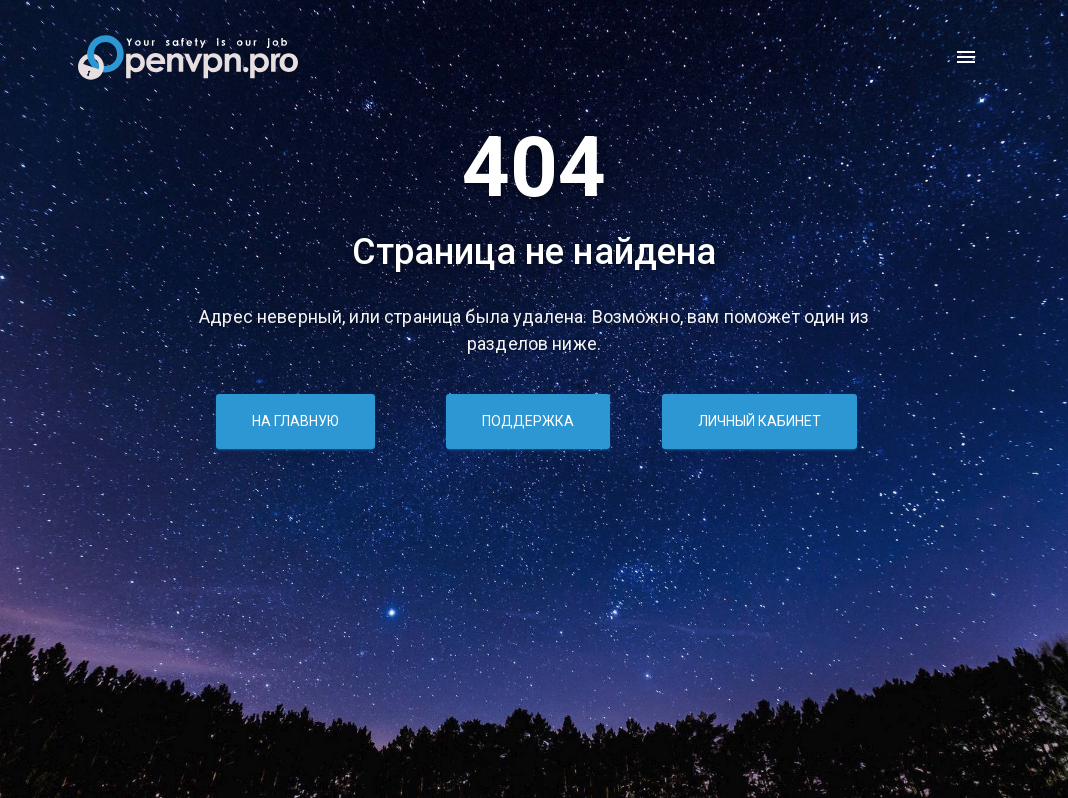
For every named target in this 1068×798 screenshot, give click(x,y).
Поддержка (528, 421)
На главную (295, 421)
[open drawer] (966, 57)
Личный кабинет (759, 421)
